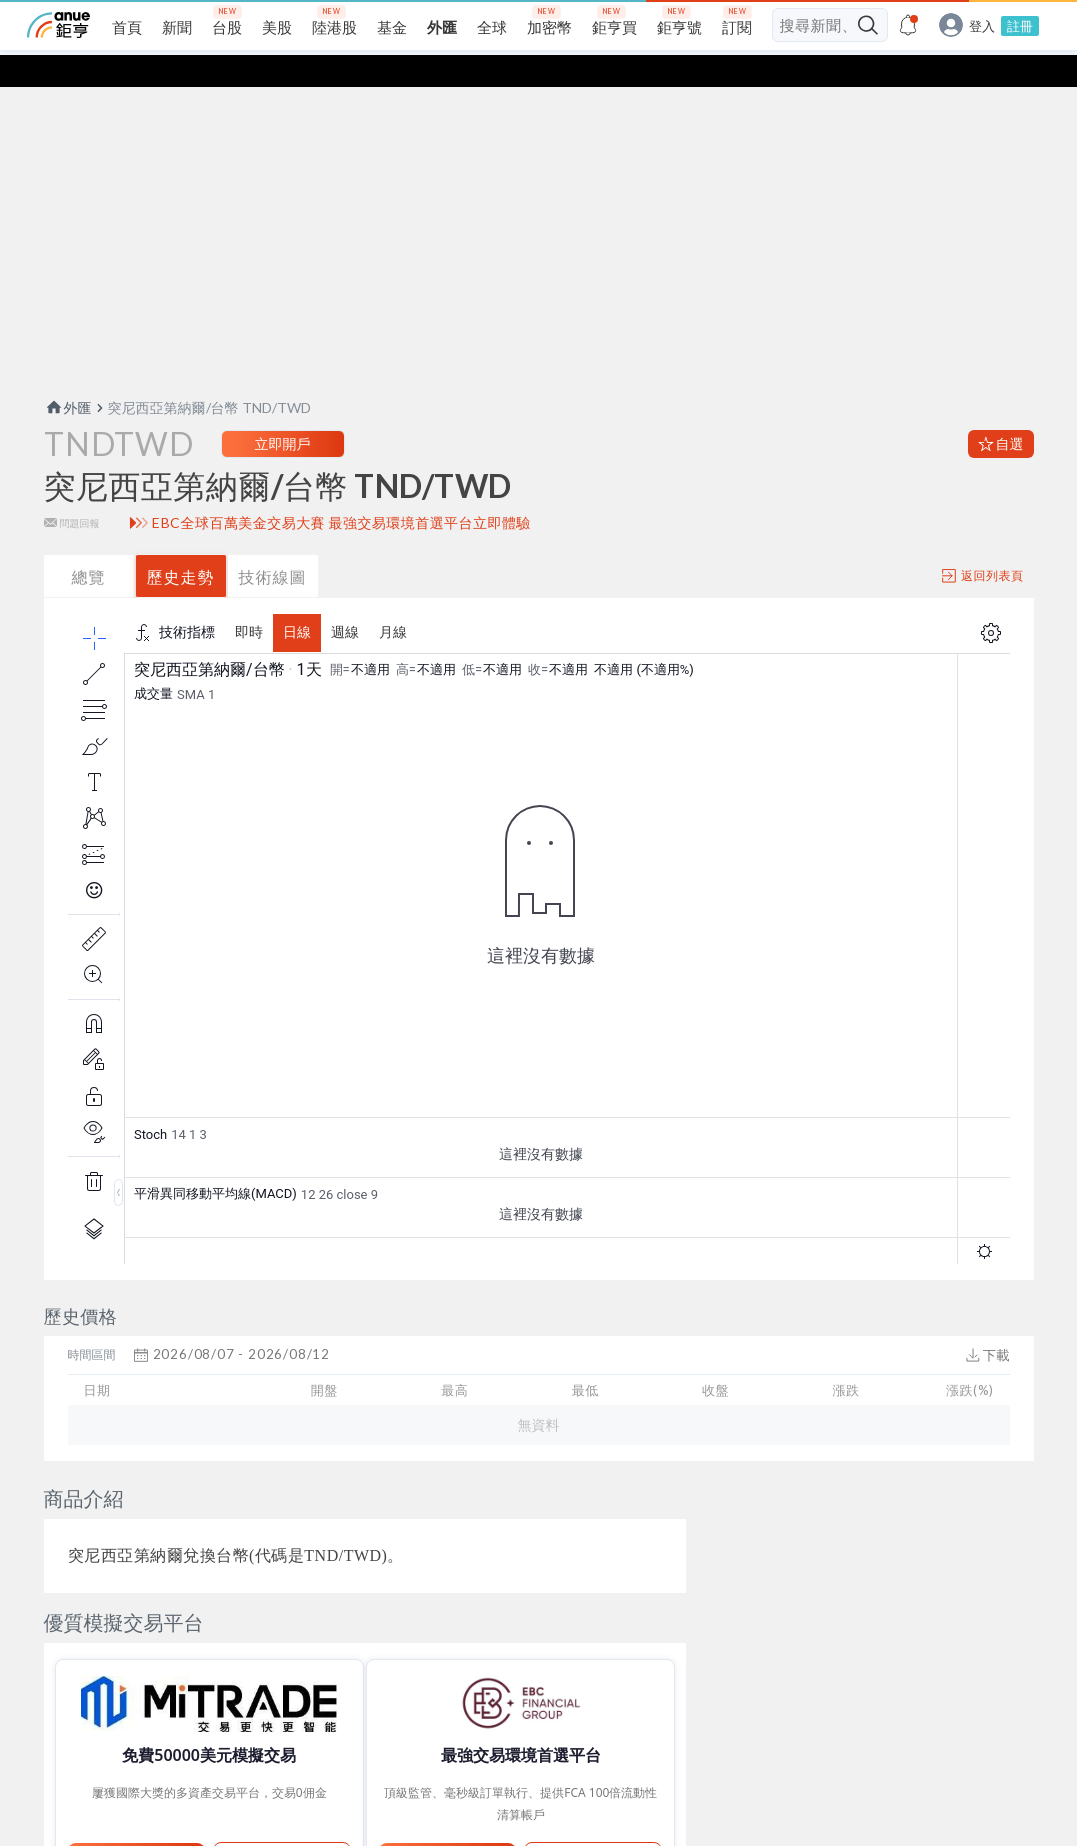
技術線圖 (273, 583)
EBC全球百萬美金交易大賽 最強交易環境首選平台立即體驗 (341, 530)
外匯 (68, 414)
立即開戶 (283, 450)
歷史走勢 (181, 583)
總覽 (89, 583)
